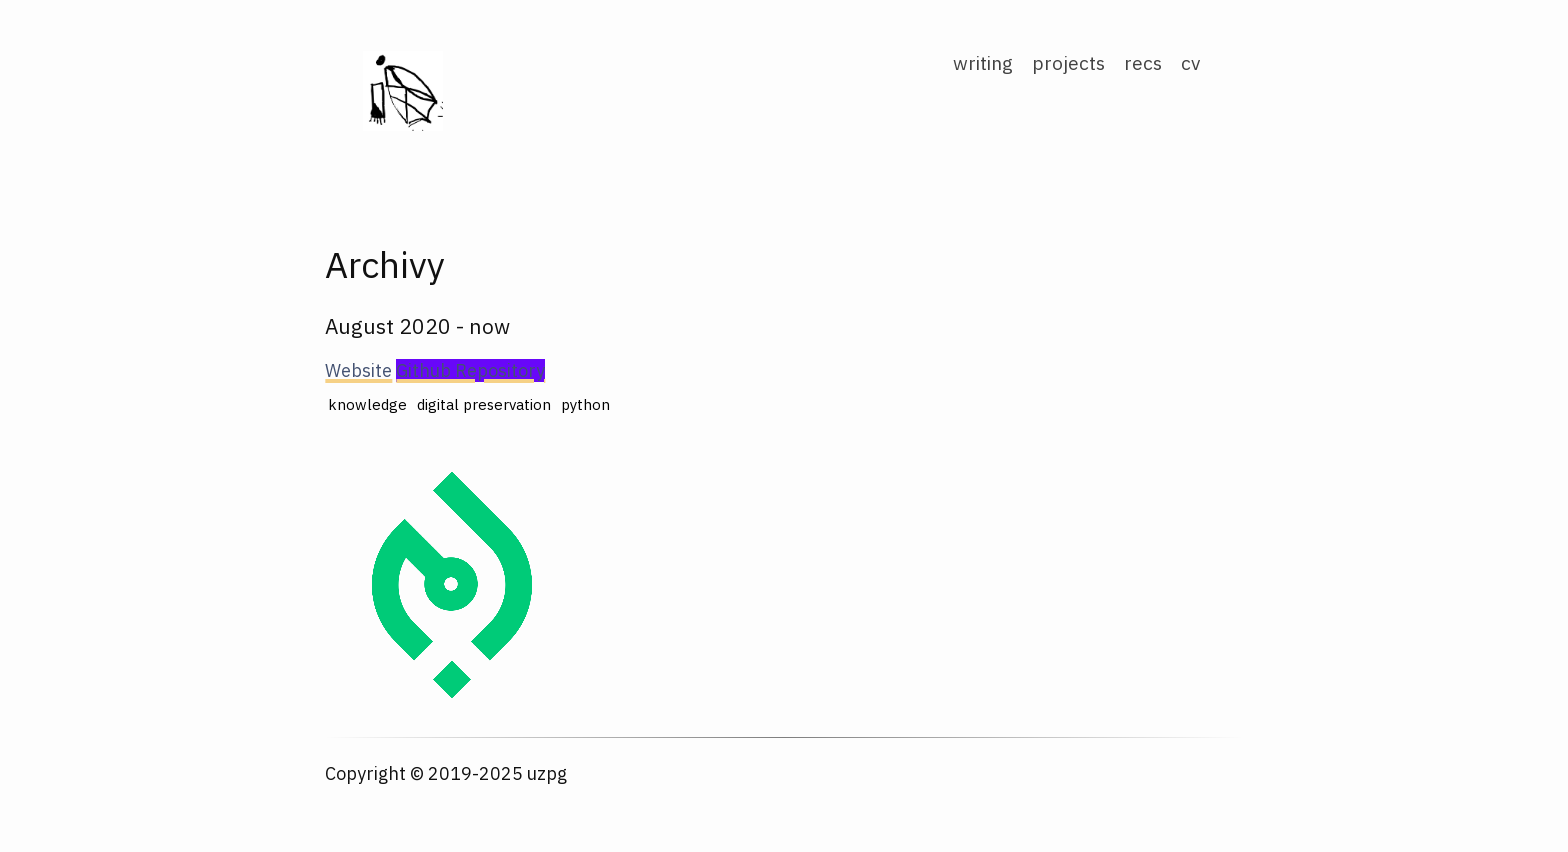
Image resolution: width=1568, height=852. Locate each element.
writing (983, 62)
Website (358, 370)
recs (1143, 62)
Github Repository (470, 370)
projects (1068, 62)
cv (1190, 62)
